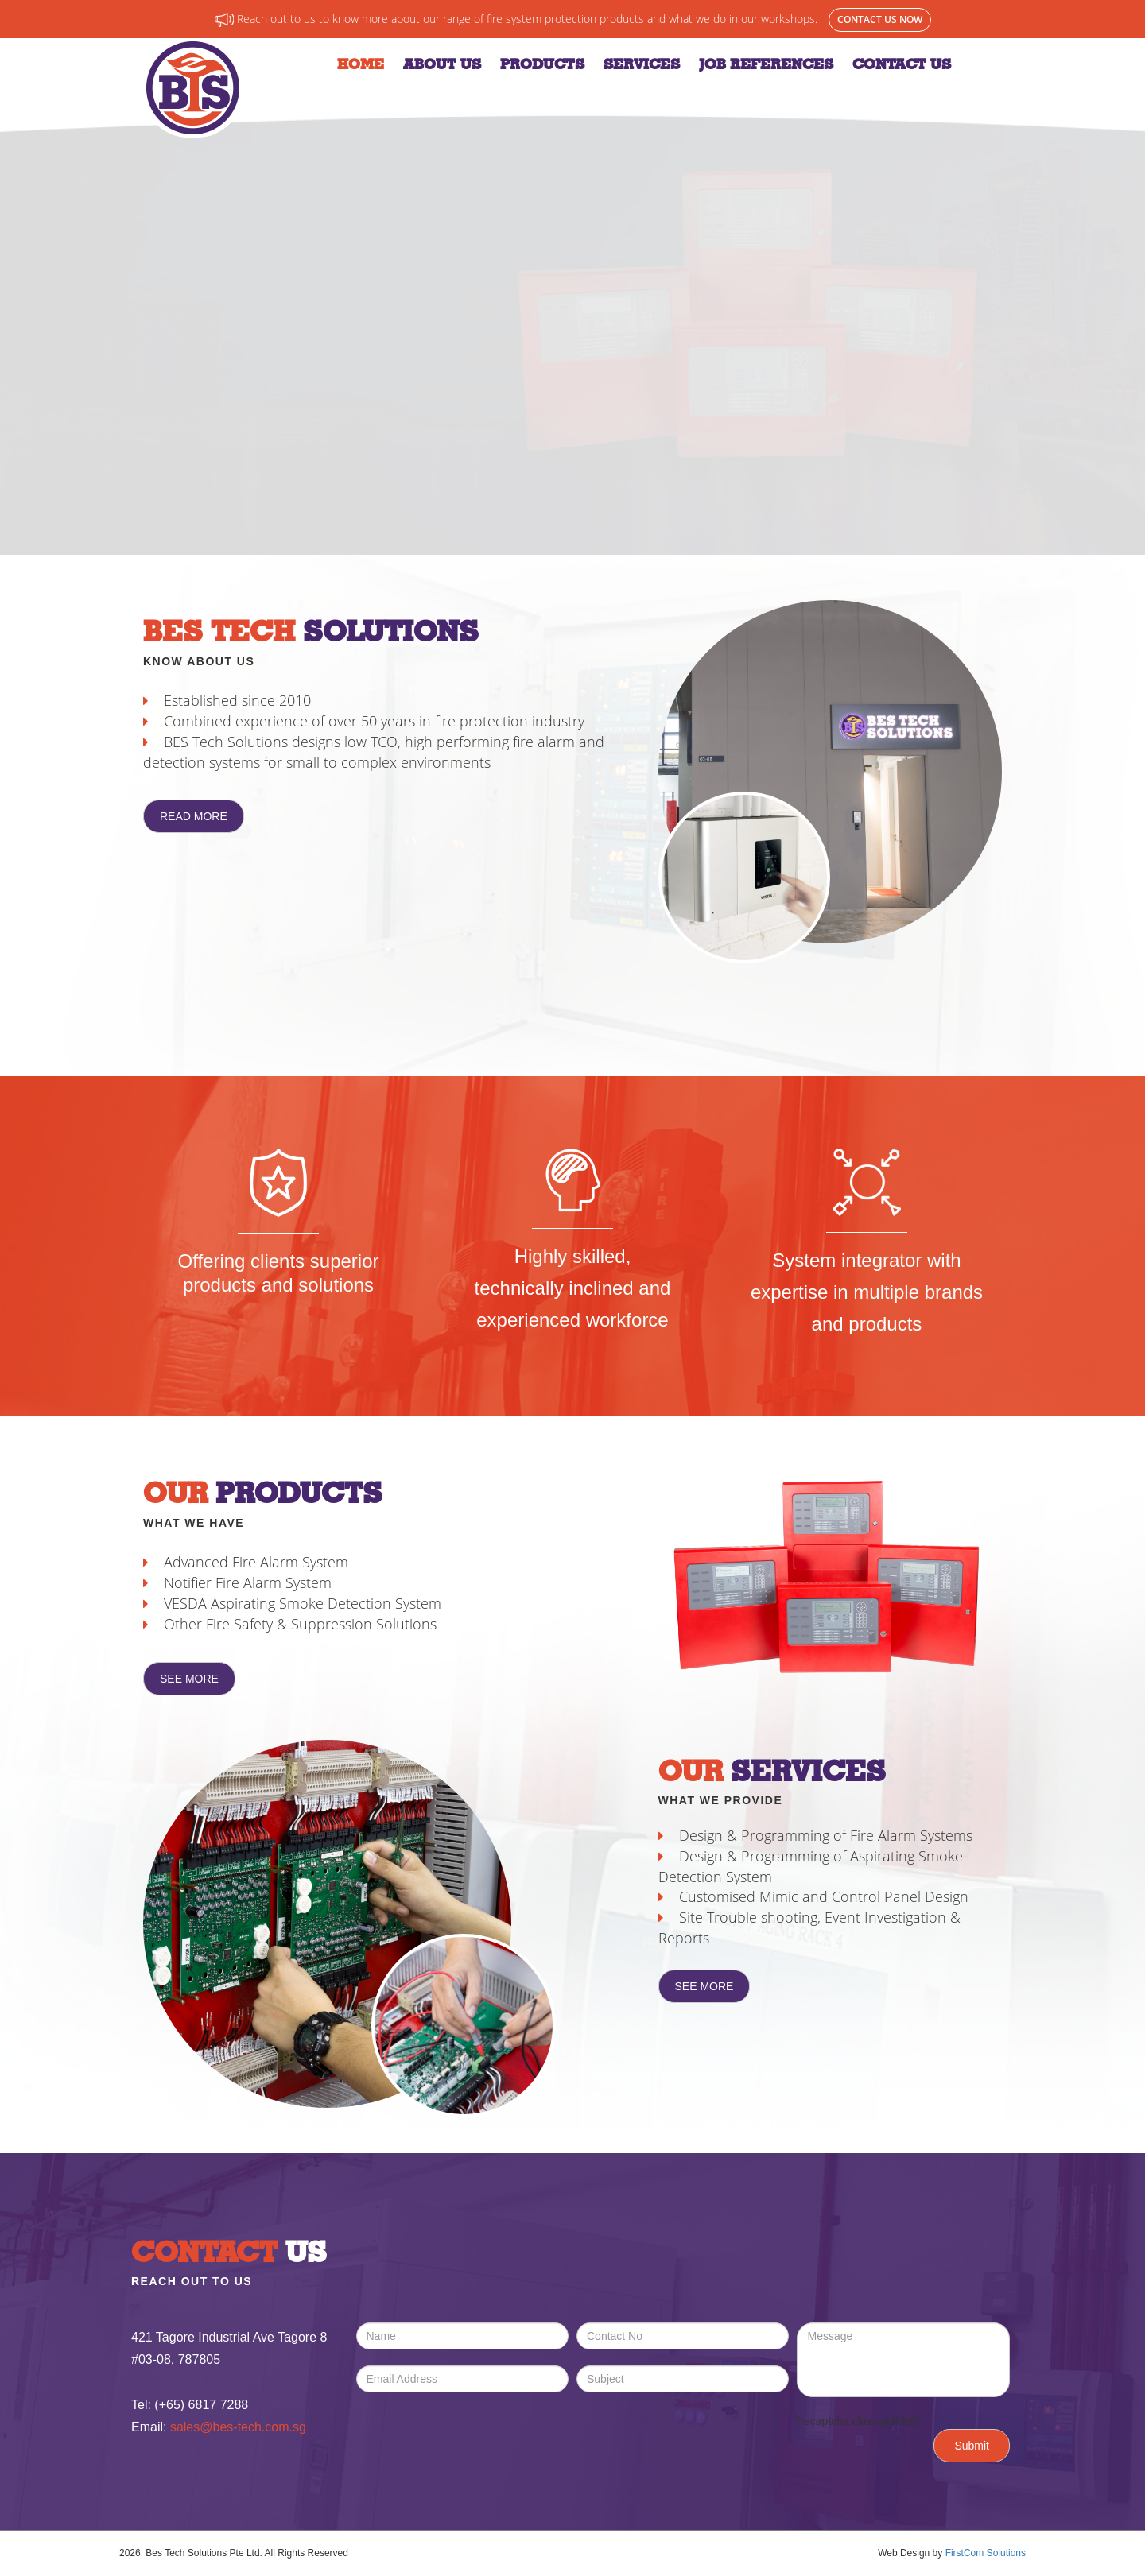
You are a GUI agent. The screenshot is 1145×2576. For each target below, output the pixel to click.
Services (642, 64)
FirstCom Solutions (985, 2553)
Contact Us (901, 64)
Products (542, 64)
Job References (766, 64)
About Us (442, 64)
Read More (193, 816)
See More (189, 1678)
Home (360, 64)
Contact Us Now (879, 19)
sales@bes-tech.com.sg (238, 2427)
